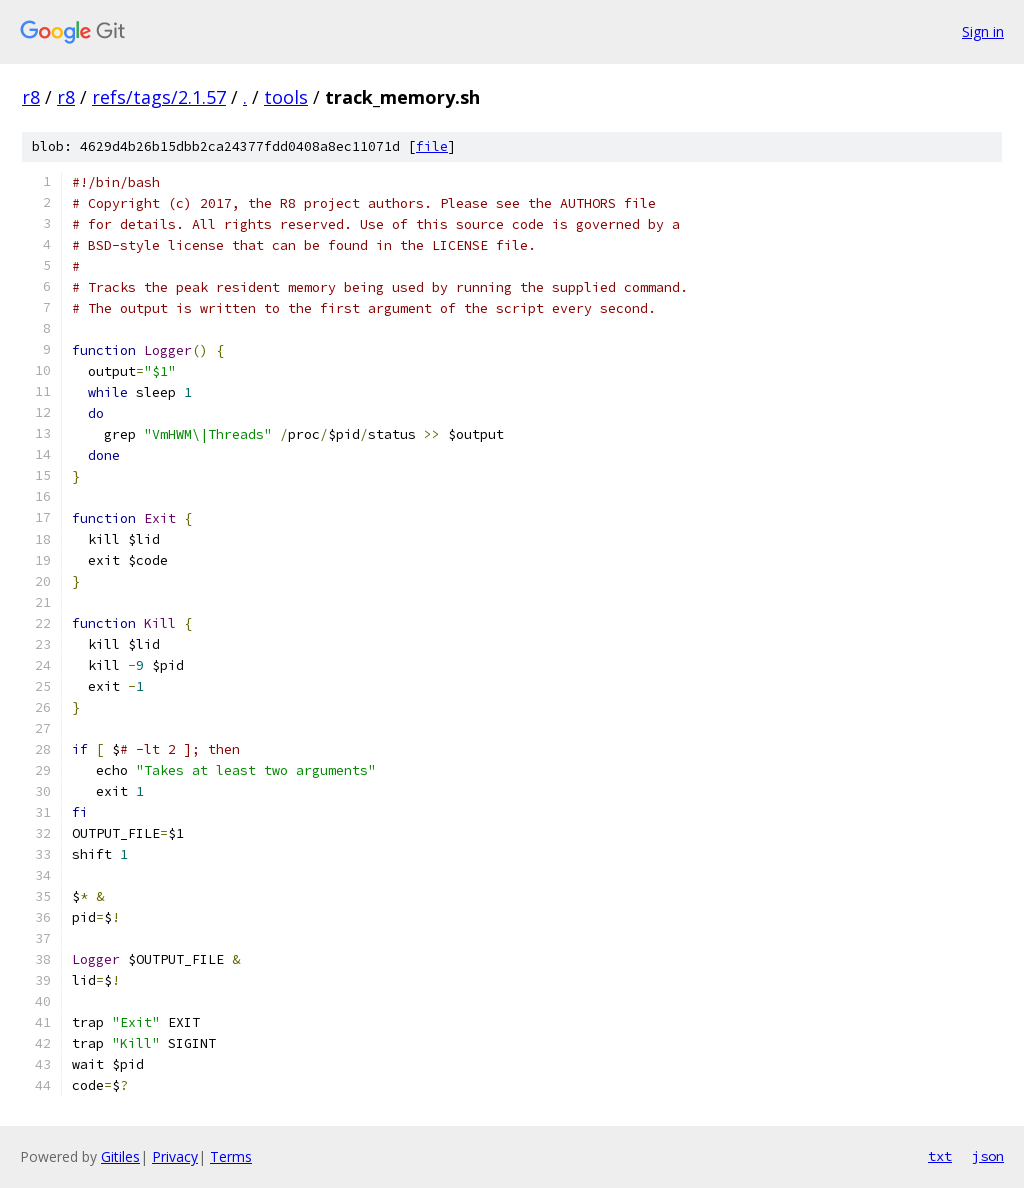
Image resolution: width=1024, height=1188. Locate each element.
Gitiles (120, 1156)
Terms (231, 1156)
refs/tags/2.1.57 (159, 97)
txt (940, 1156)
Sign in (983, 31)
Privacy (175, 1156)
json (988, 1156)
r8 (31, 97)
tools (286, 97)
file (432, 146)
